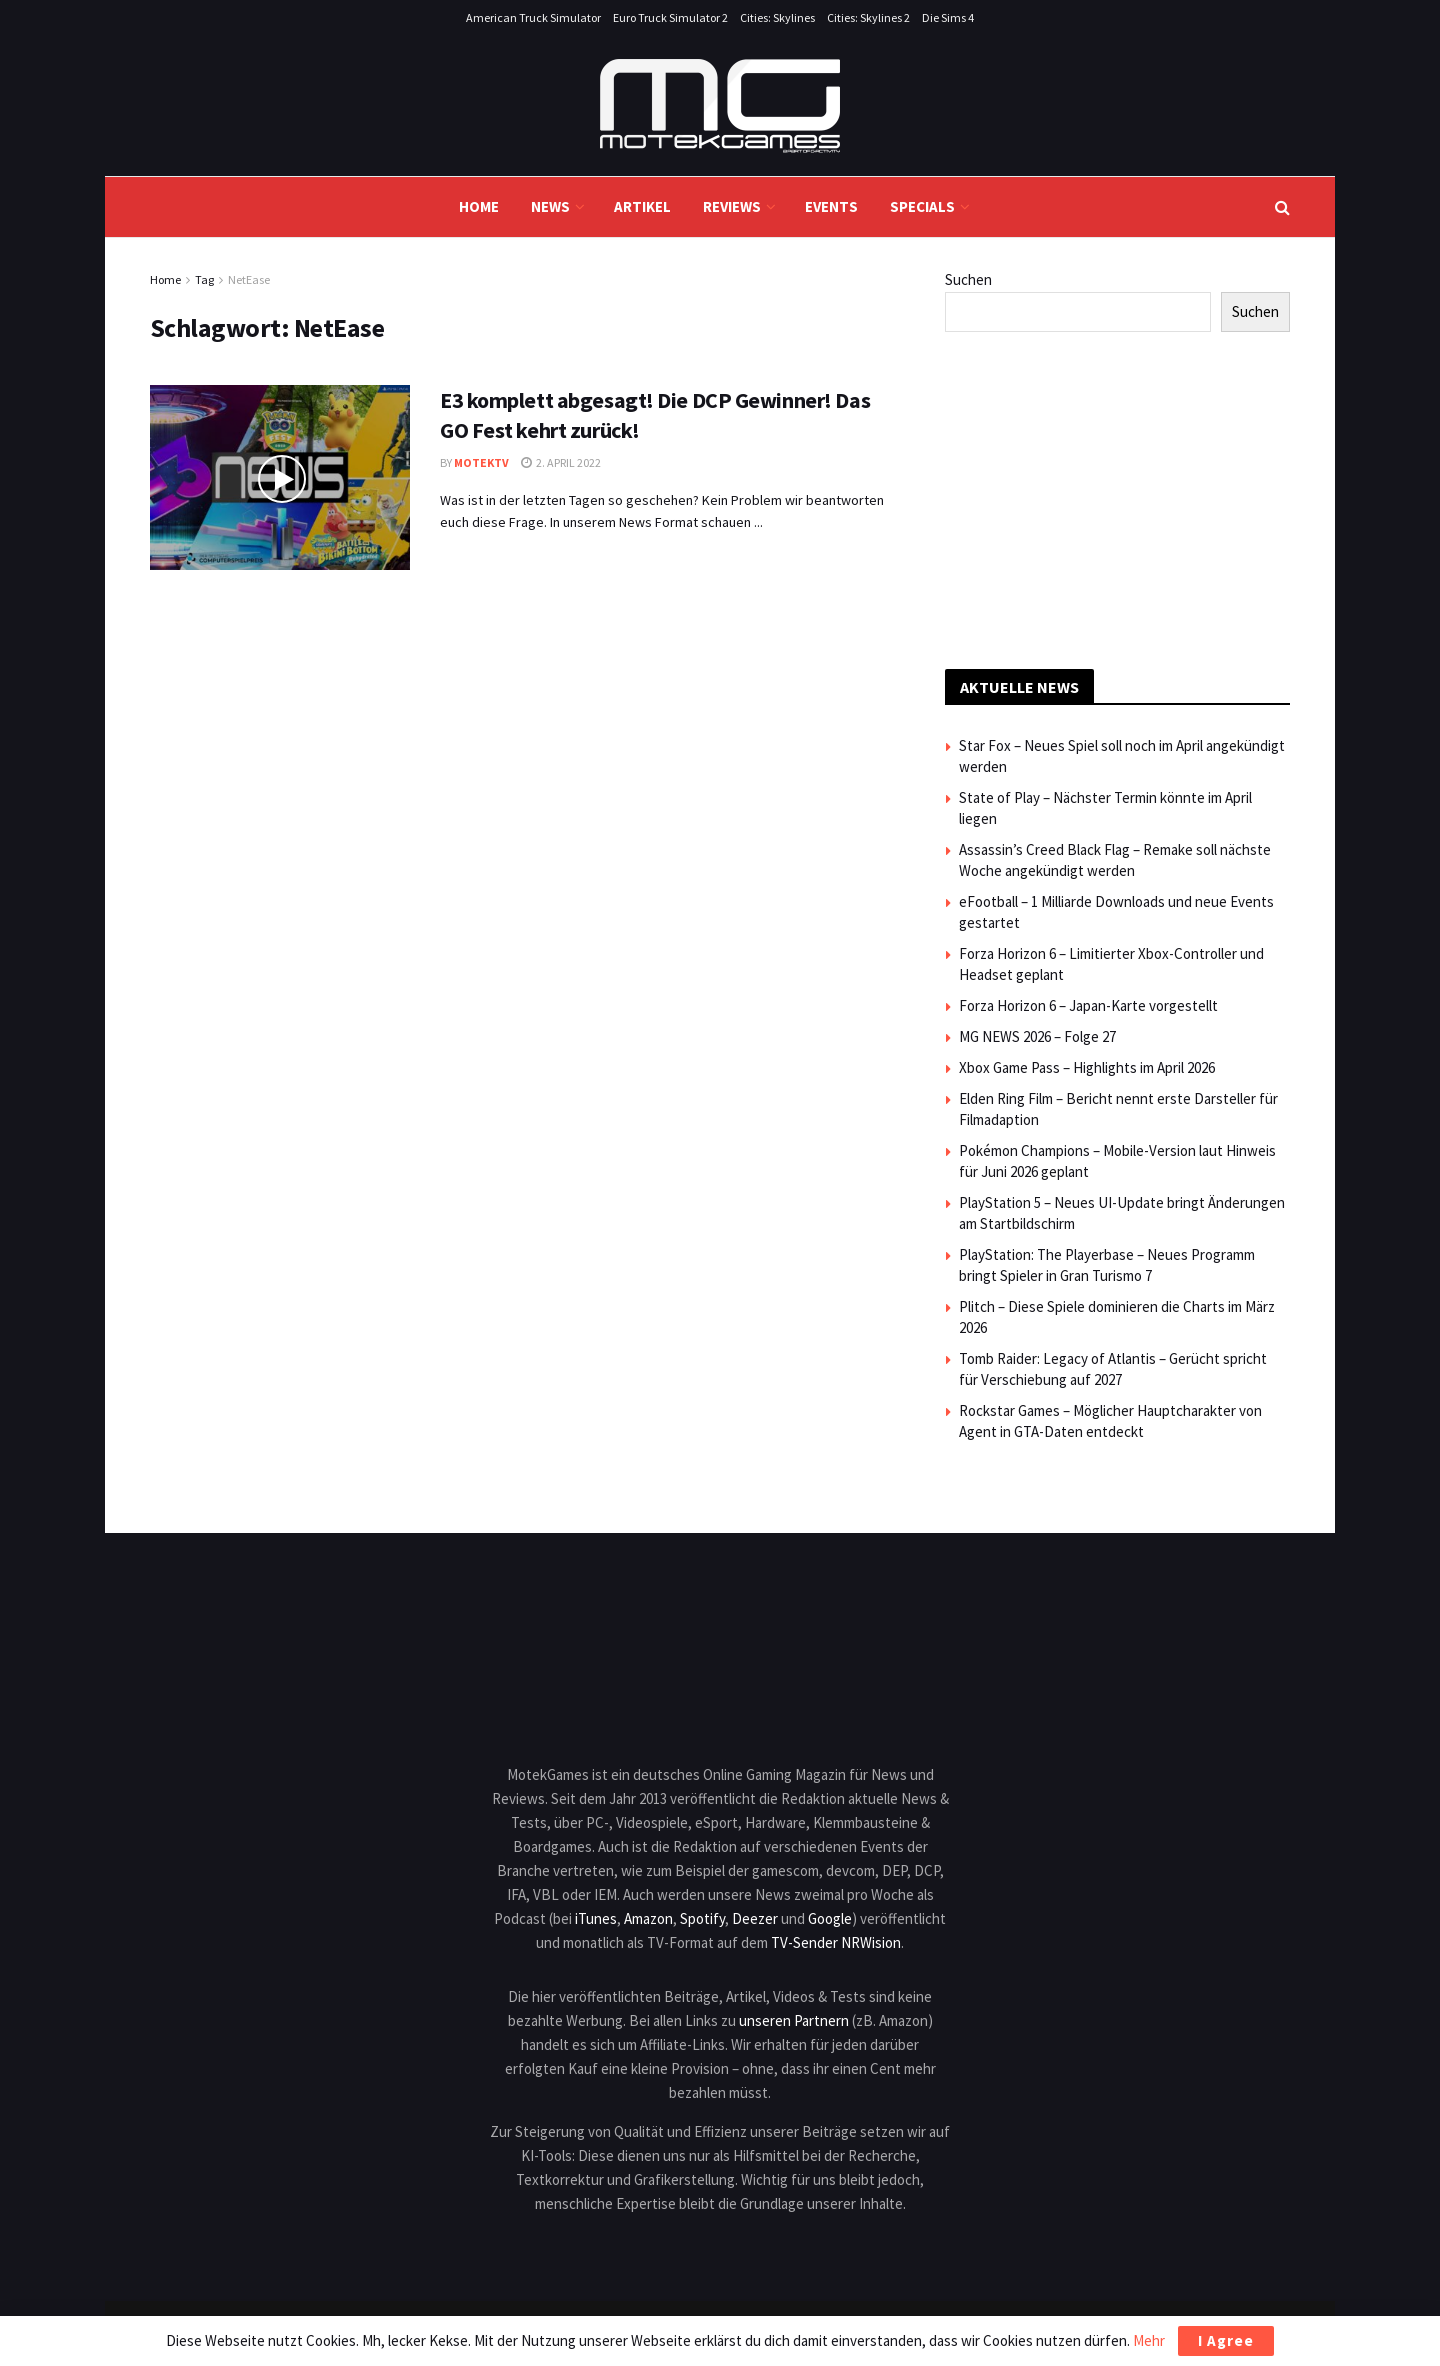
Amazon (648, 1918)
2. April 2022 (561, 462)
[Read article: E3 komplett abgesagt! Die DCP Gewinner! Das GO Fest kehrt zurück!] (280, 478)
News (550, 206)
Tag (204, 279)
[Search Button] (1282, 207)
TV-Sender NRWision (836, 1942)
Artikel (642, 206)
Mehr (1149, 2340)
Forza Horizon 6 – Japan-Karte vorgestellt (1088, 1005)
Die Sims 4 (948, 17)
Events (831, 206)
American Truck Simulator (533, 17)
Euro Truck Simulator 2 (670, 17)
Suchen (968, 279)
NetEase (249, 279)
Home (479, 206)
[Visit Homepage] (720, 106)
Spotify (702, 1918)
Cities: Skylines (777, 17)
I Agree (1226, 2340)
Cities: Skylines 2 (868, 17)
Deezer (755, 1918)
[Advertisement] (1118, 497)
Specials (922, 206)
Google (830, 1918)
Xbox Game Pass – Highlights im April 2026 (1087, 1067)
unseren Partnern (794, 2020)
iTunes (596, 1918)
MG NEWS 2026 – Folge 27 (1037, 1036)
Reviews (732, 206)
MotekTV (481, 462)
